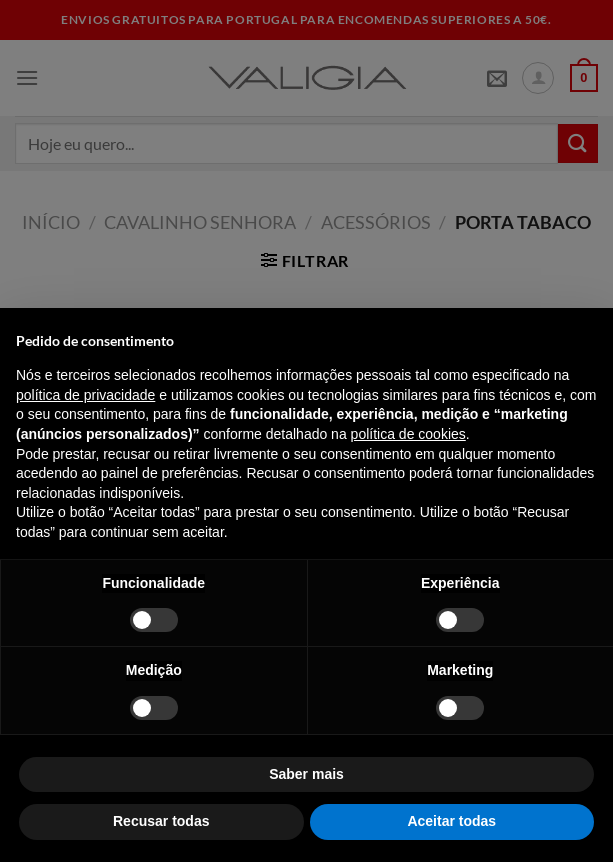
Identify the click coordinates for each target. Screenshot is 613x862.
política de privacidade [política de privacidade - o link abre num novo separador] (85, 395)
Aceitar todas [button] (451, 821)
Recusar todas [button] (161, 821)
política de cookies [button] (408, 434)
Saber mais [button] (306, 774)
